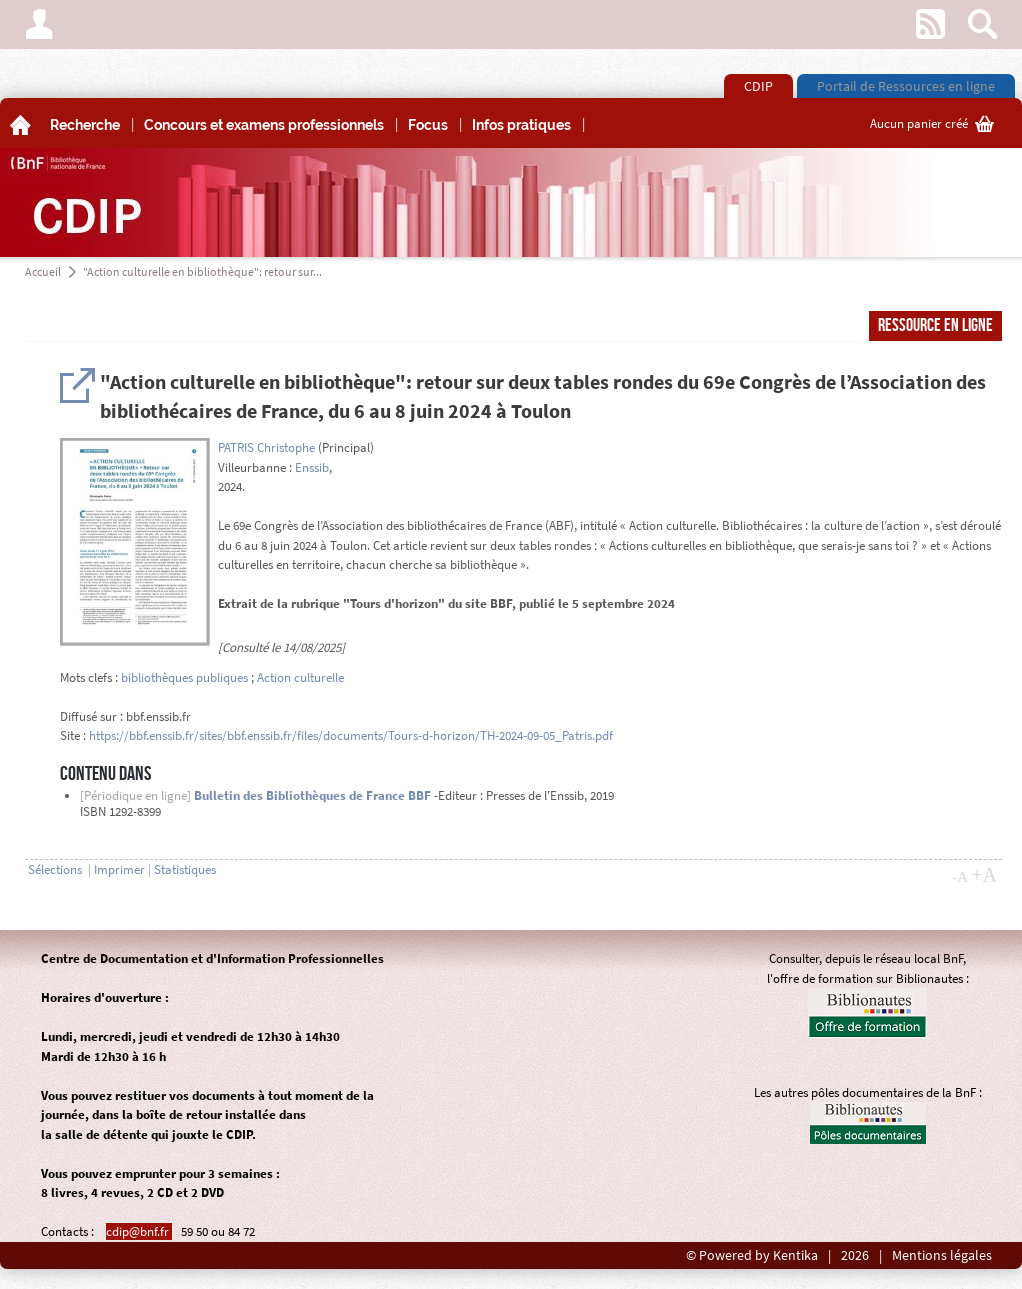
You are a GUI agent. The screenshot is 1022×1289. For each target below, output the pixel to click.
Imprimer (119, 869)
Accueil (43, 271)
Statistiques (185, 869)
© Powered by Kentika (752, 1255)
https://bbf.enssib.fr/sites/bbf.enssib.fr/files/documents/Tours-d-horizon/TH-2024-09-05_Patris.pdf (351, 735)
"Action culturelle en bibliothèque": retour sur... (202, 271)
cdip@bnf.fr (139, 1231)
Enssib (312, 467)
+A (984, 875)
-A (960, 877)
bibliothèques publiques (184, 677)
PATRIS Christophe (266, 447)
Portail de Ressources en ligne (906, 86)
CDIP (758, 86)
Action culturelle (300, 677)
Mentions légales (942, 1255)
